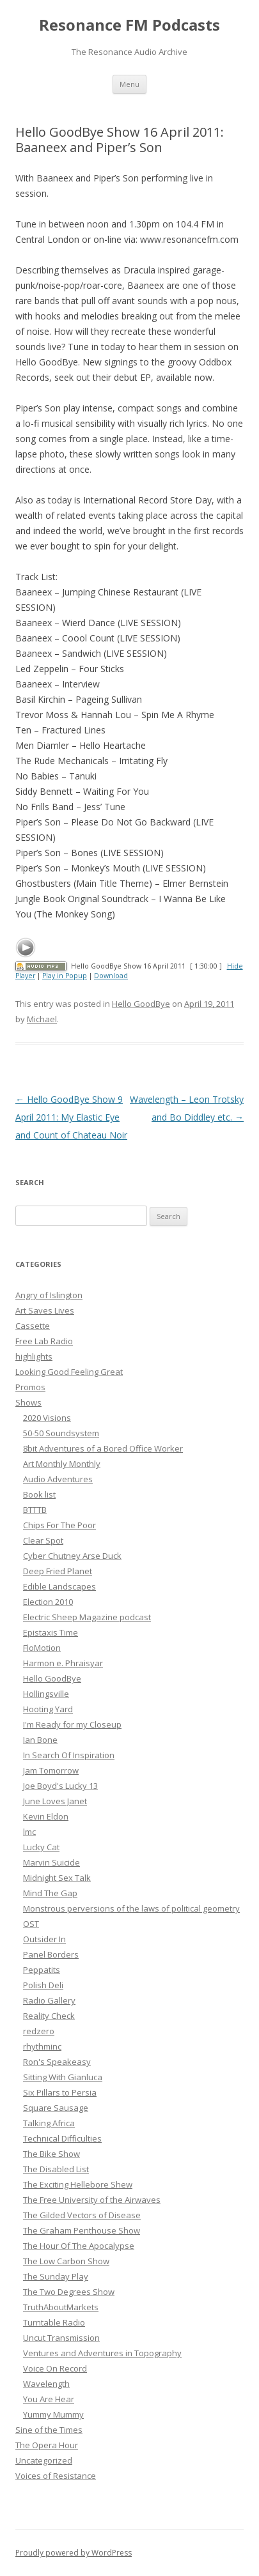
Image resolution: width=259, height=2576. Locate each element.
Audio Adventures (58, 1479)
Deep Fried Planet (57, 1571)
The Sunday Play (55, 2276)
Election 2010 (48, 1601)
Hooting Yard (48, 1709)
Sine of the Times (48, 2429)
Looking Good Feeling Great (69, 1371)
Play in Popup (64, 975)
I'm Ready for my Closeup (72, 1724)
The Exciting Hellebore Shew (77, 2184)
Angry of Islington (48, 1295)
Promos (30, 1387)
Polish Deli (43, 1985)
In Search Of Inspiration (68, 1755)
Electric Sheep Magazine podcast (87, 1617)
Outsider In (44, 1939)
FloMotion (42, 1647)
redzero (38, 2031)
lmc (29, 1831)
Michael (42, 1019)
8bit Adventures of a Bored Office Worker (103, 1448)
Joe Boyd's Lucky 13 (60, 1785)
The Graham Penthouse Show (81, 2230)
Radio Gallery (49, 2000)
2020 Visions (47, 1417)
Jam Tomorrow (51, 1770)
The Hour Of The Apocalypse (78, 2245)
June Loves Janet (55, 1801)
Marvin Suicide (51, 1862)
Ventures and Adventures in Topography (102, 2353)
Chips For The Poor (59, 1525)
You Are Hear (48, 2399)
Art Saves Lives (44, 1310)
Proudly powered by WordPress (73, 2552)
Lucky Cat (41, 1847)
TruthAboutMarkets (60, 2307)
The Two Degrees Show (68, 2291)
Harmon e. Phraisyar (63, 1663)
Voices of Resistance (55, 2475)
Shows (28, 1402)
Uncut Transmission (61, 2337)
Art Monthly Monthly (61, 1463)
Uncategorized (43, 2460)
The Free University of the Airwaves (92, 2199)
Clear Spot (43, 1540)
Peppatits (41, 1969)
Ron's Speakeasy (57, 2061)
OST (31, 1923)
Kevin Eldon (45, 1816)
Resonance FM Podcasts (129, 25)
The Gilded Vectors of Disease (82, 2215)
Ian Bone (40, 1739)
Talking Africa (49, 2123)
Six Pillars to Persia (60, 2092)
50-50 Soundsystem (61, 1433)
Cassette (32, 1325)
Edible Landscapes (59, 1586)
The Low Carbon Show (66, 2261)
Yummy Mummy (53, 2414)
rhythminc (42, 2046)
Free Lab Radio (44, 1341)
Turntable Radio (54, 2322)
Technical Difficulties (62, 2138)
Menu (129, 84)
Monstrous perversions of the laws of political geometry (131, 1908)
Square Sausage (55, 2107)
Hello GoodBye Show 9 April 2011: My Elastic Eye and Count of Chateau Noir (71, 1117)
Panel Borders (51, 1954)
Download (111, 975)
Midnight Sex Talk (57, 1877)
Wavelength (46, 2383)
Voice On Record (55, 2368)
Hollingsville (46, 1693)
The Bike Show (51, 2153)
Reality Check (49, 2015)
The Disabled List (56, 2169)
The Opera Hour (46, 2445)
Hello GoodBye (141, 1003)
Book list (39, 1494)
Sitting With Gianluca (62, 2077)
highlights (33, 1356)
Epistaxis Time (50, 1632)
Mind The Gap (50, 1893)
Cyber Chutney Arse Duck (72, 1555)
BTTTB (35, 1509)
